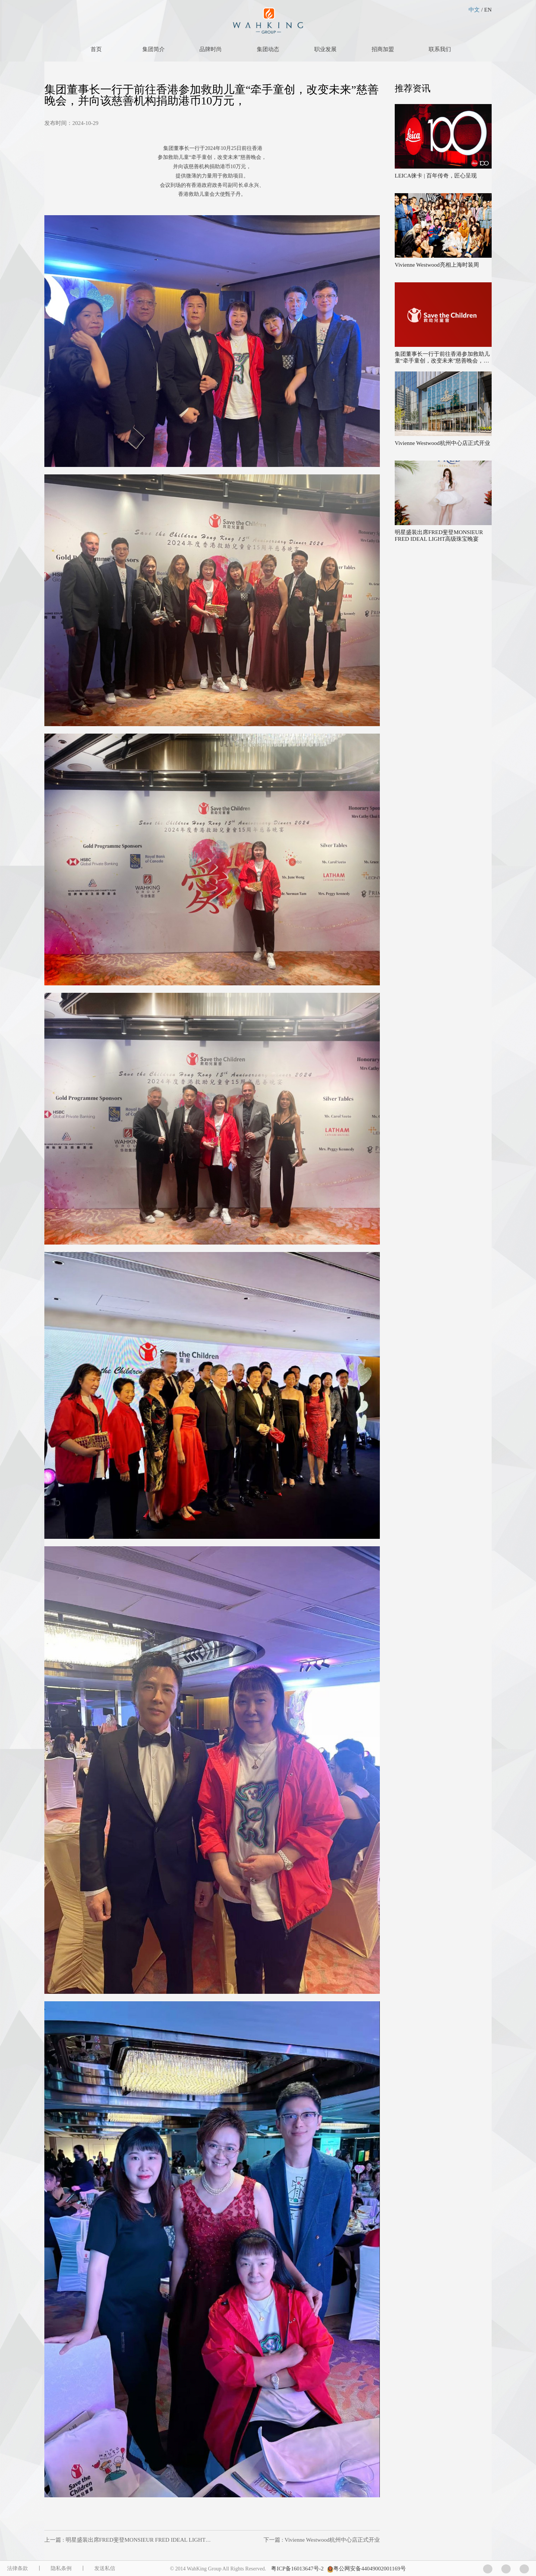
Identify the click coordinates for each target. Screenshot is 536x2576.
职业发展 (325, 49)
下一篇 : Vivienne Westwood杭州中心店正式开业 (322, 2540)
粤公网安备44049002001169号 (369, 2569)
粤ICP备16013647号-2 (297, 2569)
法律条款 (17, 2568)
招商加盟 (383, 49)
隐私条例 (61, 2568)
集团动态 (268, 49)
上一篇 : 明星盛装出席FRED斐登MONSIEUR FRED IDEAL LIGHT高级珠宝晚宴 (141, 2540)
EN (488, 10)
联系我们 (440, 49)
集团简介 (153, 49)
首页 (96, 49)
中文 (474, 10)
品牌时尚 (210, 49)
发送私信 (104, 2568)
